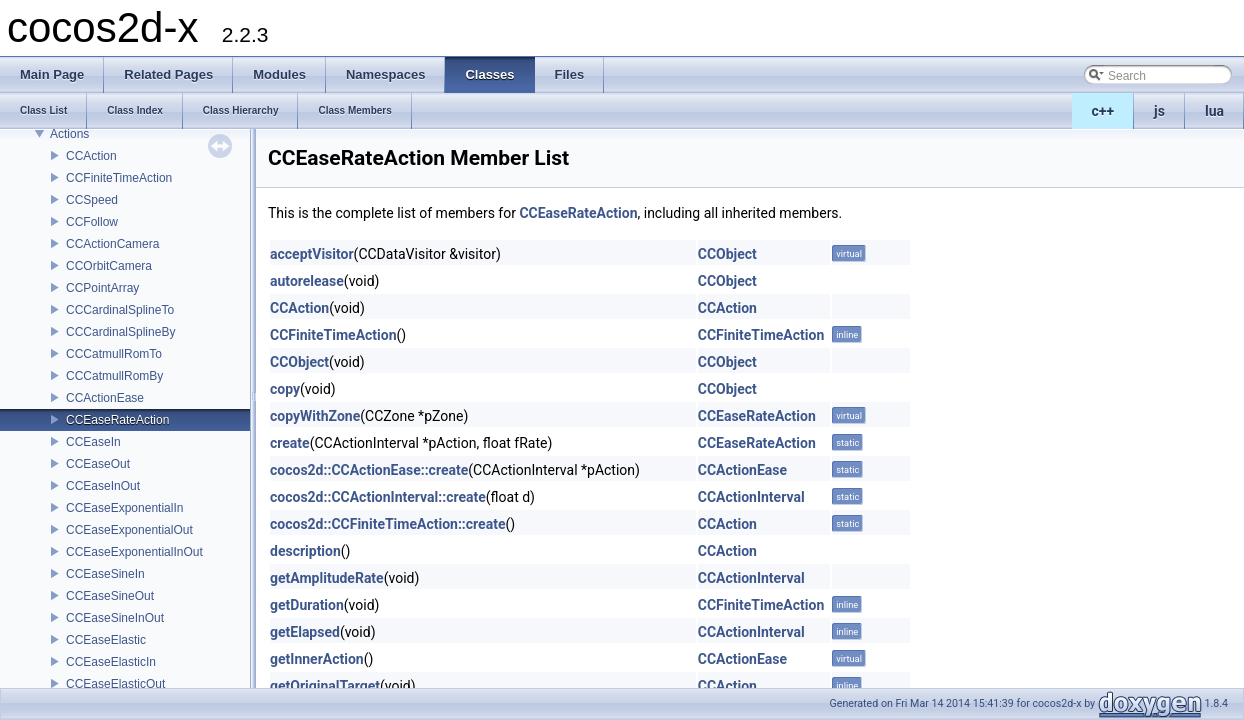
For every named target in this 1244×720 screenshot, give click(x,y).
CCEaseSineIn (105, 574)
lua (1214, 111)
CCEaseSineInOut (115, 618)
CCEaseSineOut (110, 596)
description (305, 551)
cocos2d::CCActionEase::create (369, 470)
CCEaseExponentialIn (124, 508)
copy (285, 389)
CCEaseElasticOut (115, 684)
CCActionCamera (112, 244)
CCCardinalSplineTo (120, 310)
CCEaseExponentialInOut (134, 552)
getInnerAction (317, 659)
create (290, 443)
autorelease (307, 281)
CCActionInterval (751, 497)
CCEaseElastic (106, 640)
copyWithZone (315, 416)
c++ (1103, 111)
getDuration (307, 605)
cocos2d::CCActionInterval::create (378, 497)
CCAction (91, 156)
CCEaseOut (98, 464)
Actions (69, 134)
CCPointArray (102, 288)
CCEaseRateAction (117, 420)
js (1159, 111)
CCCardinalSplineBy (120, 332)
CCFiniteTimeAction (119, 178)
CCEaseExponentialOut (129, 530)
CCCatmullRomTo (114, 354)
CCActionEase (105, 398)
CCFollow (92, 222)
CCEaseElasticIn (111, 662)
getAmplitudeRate (327, 578)
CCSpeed (92, 200)
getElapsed (305, 632)
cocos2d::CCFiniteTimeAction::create (387, 524)
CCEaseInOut (103, 486)
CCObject (727, 254)
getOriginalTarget (325, 686)
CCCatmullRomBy (114, 376)
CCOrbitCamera (109, 266)
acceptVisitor (312, 254)
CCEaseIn (93, 442)
